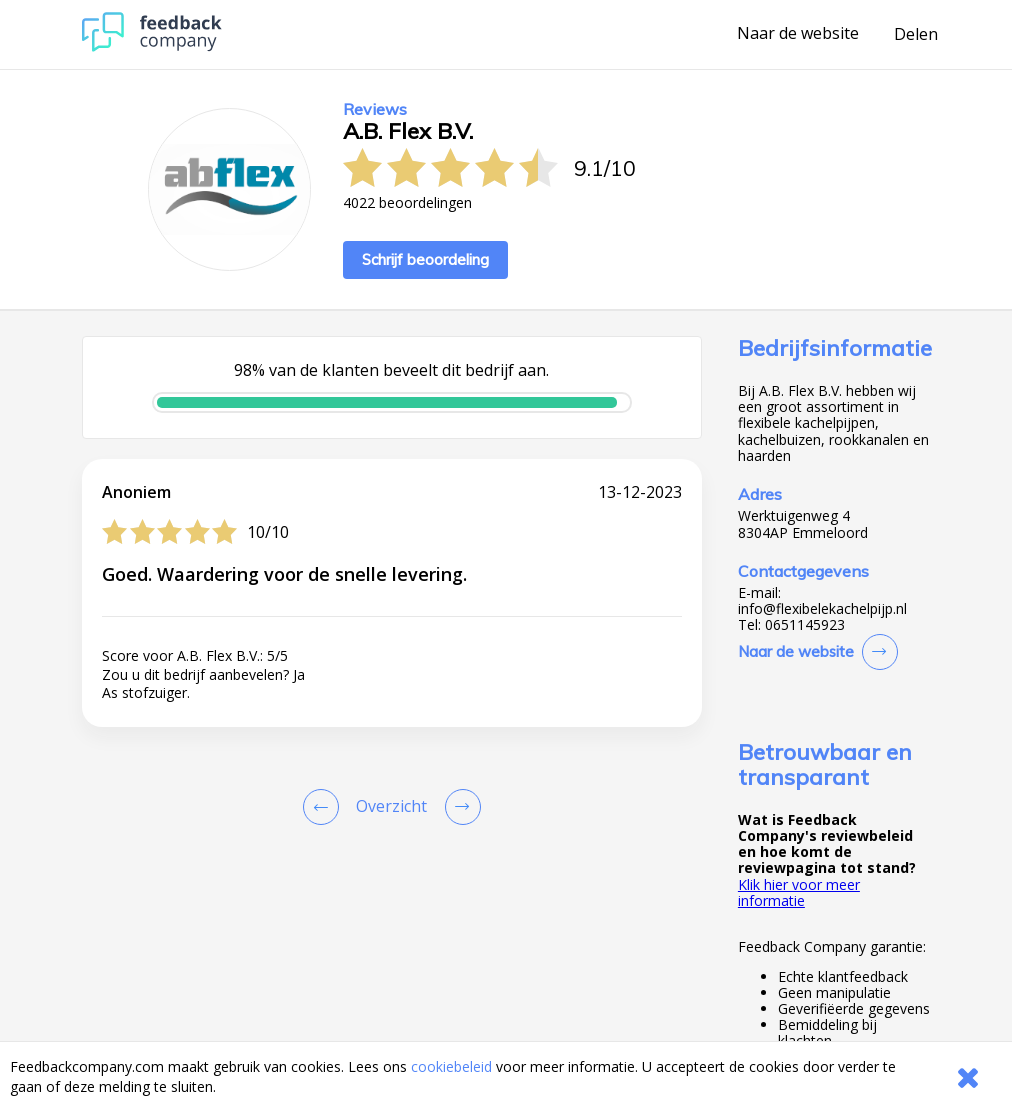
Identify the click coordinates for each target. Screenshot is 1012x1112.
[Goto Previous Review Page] (325, 807)
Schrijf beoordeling (425, 259)
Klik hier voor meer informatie (799, 892)
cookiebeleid (451, 1066)
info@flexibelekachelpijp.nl (822, 609)
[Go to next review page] (459, 807)
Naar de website (798, 34)
